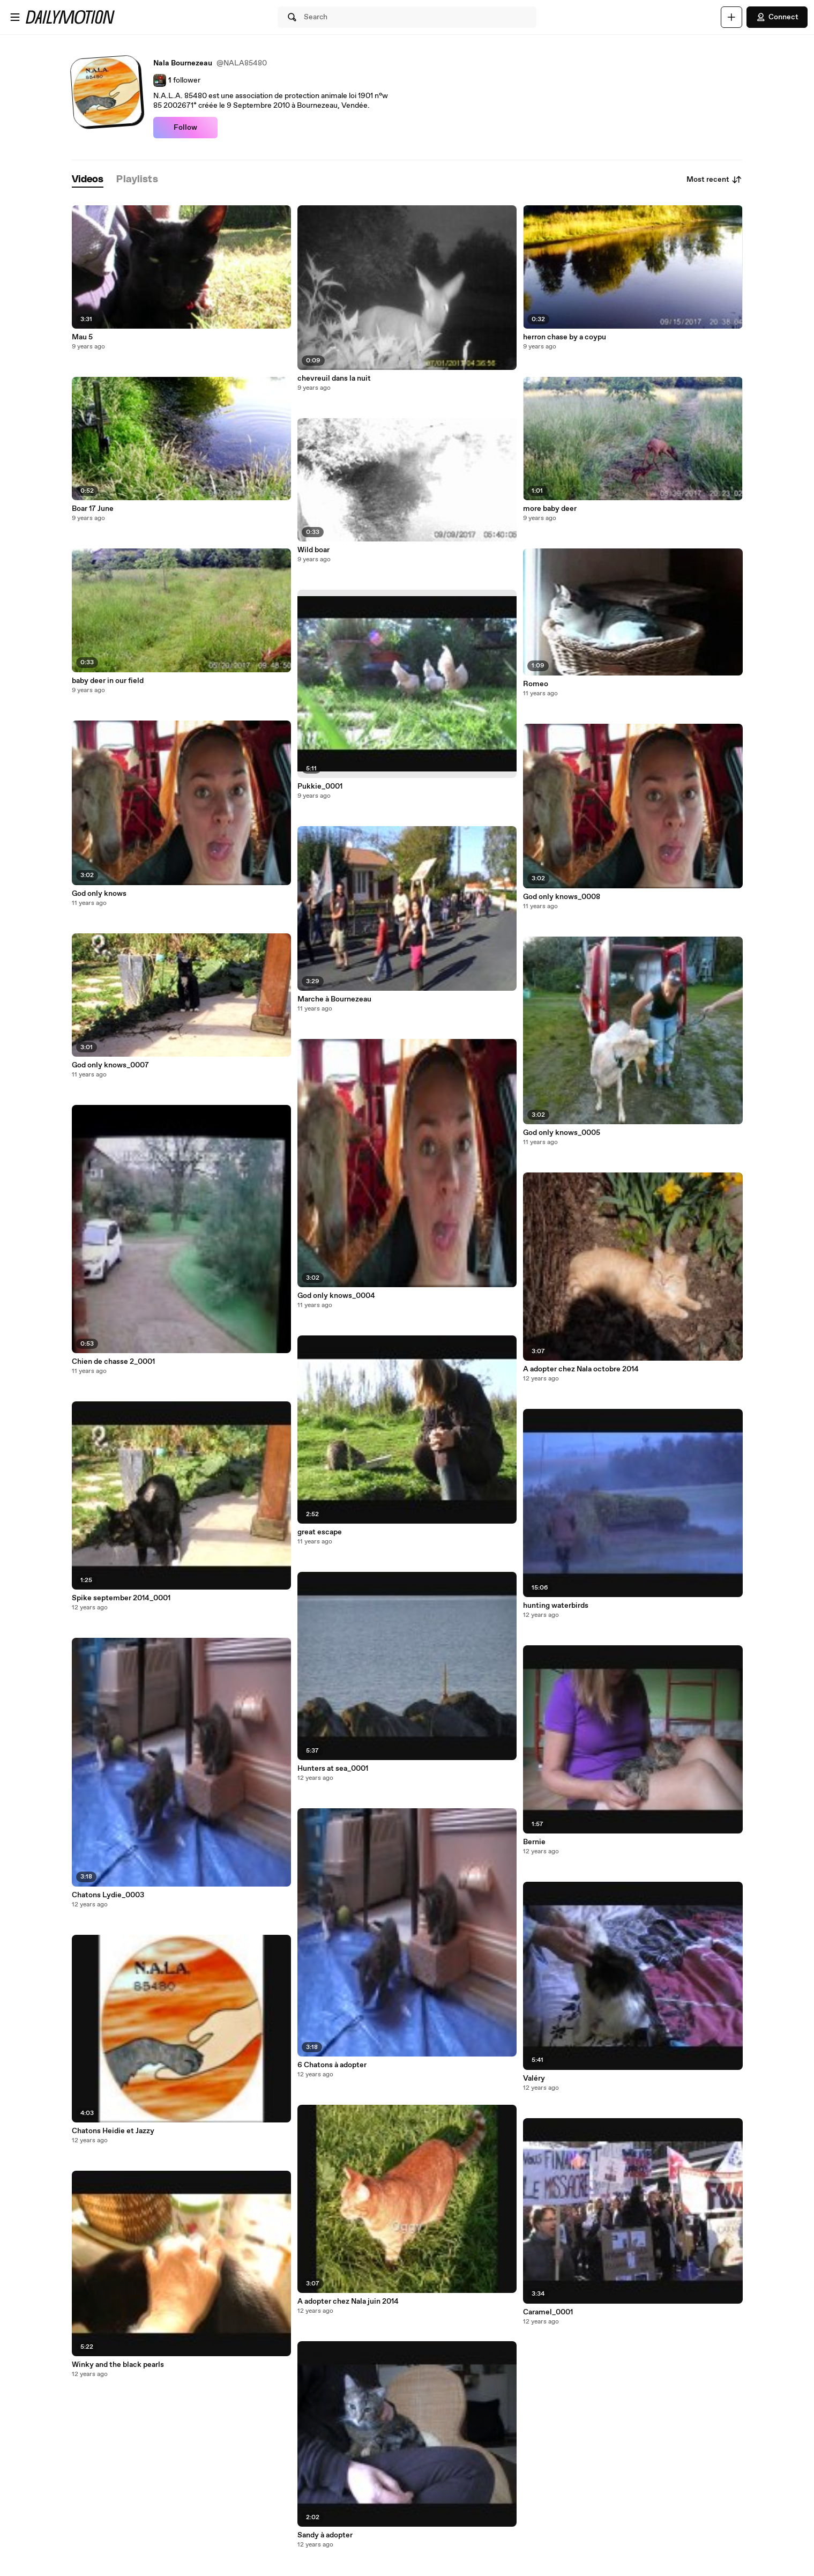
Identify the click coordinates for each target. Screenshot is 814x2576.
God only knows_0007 (110, 1065)
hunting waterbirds (555, 1605)
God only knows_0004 (336, 1295)
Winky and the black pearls (118, 2364)
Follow (185, 127)
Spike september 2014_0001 (121, 1598)
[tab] (88, 180)
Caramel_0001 (548, 2312)
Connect (777, 17)
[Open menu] (15, 17)
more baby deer (550, 508)
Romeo (535, 684)
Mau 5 (82, 337)
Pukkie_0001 (319, 786)
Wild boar (313, 550)
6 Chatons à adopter (332, 2065)
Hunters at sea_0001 (332, 1768)
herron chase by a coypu (564, 337)
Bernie (534, 1842)
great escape (319, 1532)
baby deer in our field (108, 681)
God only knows (99, 893)
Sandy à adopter (325, 2535)
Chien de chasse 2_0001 (113, 1361)
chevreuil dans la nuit (334, 378)
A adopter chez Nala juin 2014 (348, 2301)
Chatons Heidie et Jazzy (113, 2131)
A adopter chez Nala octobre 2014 (581, 1369)
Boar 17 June (93, 508)
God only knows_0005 (561, 1133)
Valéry (534, 2078)
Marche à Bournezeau (334, 999)
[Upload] (731, 17)
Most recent (714, 179)
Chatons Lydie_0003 (108, 1895)
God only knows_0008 (561, 897)
